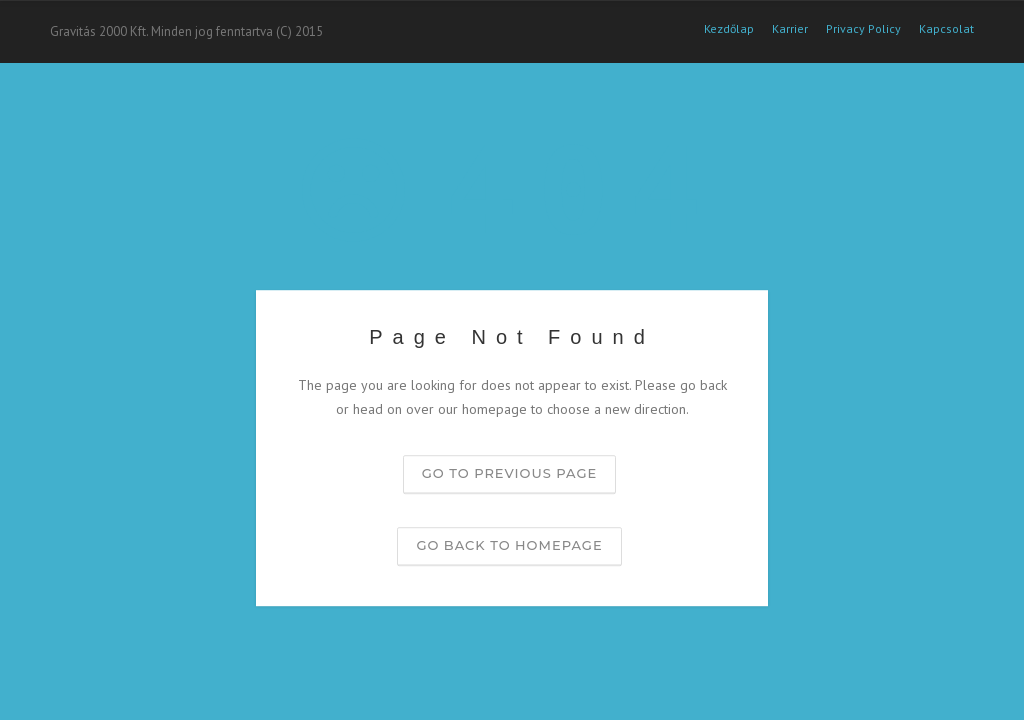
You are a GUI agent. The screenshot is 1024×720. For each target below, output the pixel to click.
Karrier (790, 29)
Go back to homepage (509, 545)
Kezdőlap (729, 29)
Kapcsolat (946, 29)
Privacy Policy (863, 29)
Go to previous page (509, 473)
